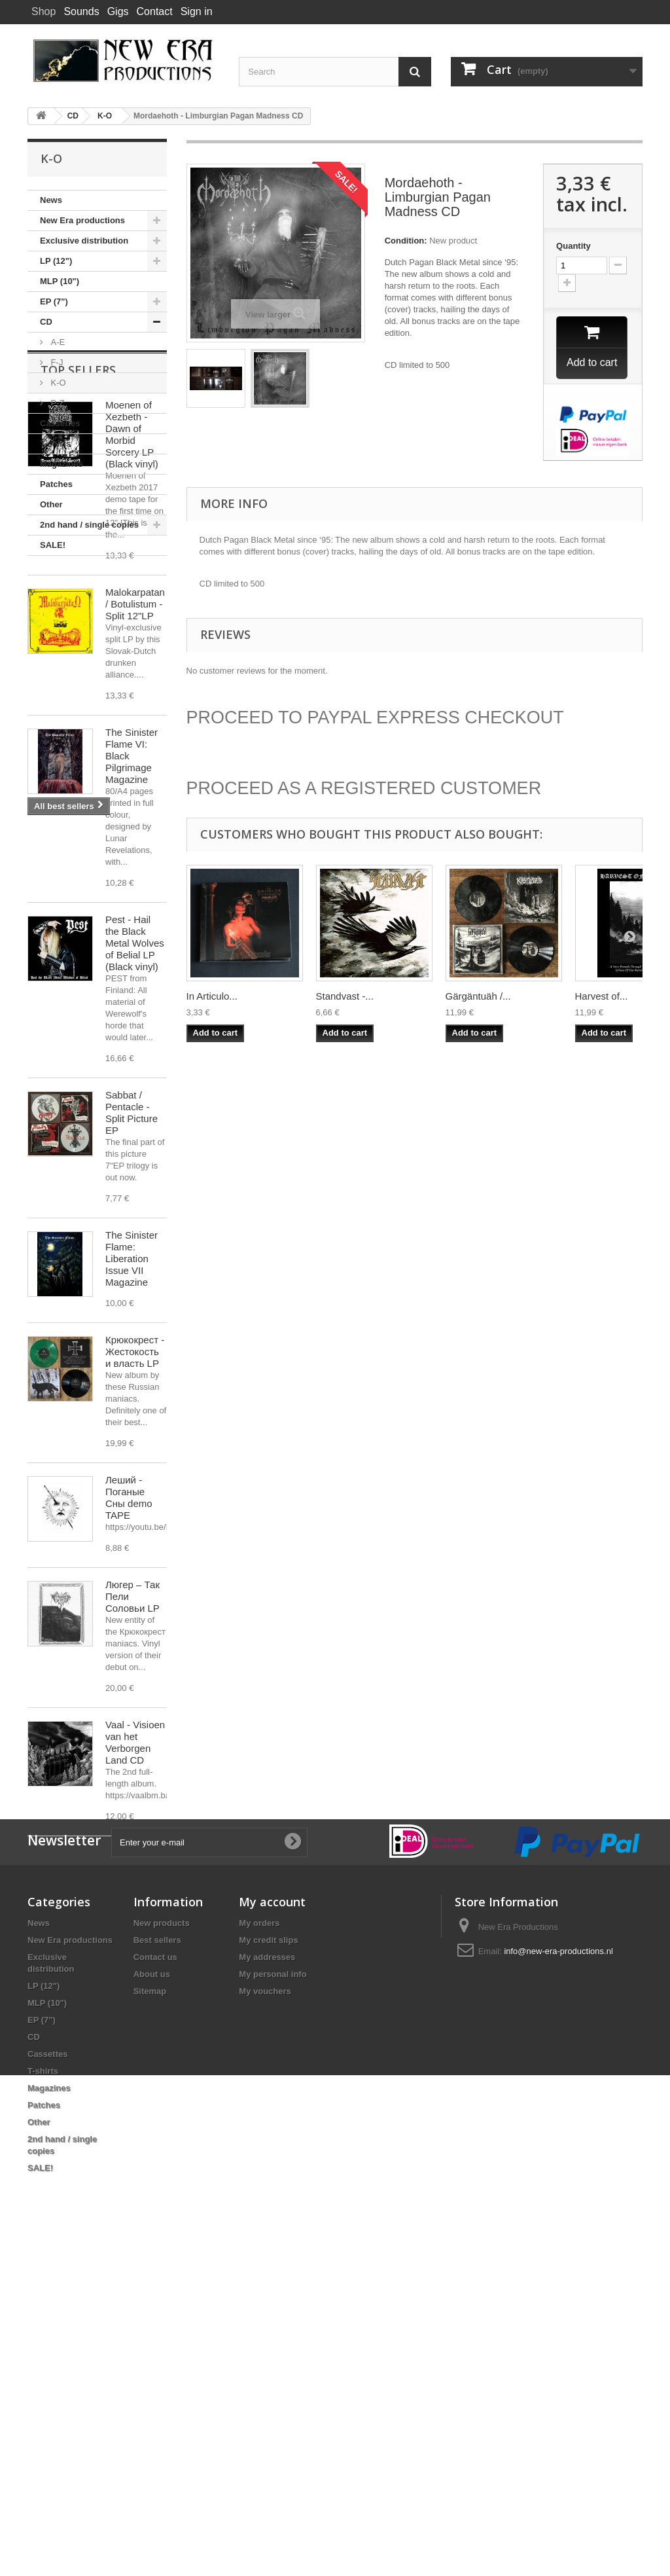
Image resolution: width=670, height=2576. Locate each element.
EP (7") (54, 301)
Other (51, 504)
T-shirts (55, 443)
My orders (259, 2248)
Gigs (118, 11)
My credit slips (268, 2265)
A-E (56, 342)
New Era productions (82, 220)
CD (46, 322)
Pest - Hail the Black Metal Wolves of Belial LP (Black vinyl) (134, 1168)
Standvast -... (345, 998)
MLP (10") (59, 281)
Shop (43, 11)
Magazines (61, 464)
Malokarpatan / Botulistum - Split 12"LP (135, 829)
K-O (57, 383)
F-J (55, 362)
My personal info (272, 2299)
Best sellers (157, 2265)
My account (272, 2227)
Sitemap (150, 2316)
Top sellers (78, 595)
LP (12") (56, 261)
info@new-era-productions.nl (558, 2276)
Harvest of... (601, 998)
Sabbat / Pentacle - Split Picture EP (131, 1338)
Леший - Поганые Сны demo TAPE (128, 1722)
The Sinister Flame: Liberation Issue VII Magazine (131, 1484)
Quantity (573, 246)
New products (161, 2248)
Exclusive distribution (84, 240)
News (51, 200)
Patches (56, 484)
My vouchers (265, 2316)
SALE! (52, 545)
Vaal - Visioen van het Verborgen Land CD (135, 1967)
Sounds (81, 11)
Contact (155, 11)
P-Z (56, 403)
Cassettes (60, 423)
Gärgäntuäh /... (478, 998)
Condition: (406, 240)
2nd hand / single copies (89, 525)
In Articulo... (212, 998)
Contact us (155, 2282)
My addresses (267, 2282)
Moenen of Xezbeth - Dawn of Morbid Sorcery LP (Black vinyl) (131, 660)
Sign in (197, 11)
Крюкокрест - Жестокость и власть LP (134, 1576)
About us (151, 2299)
